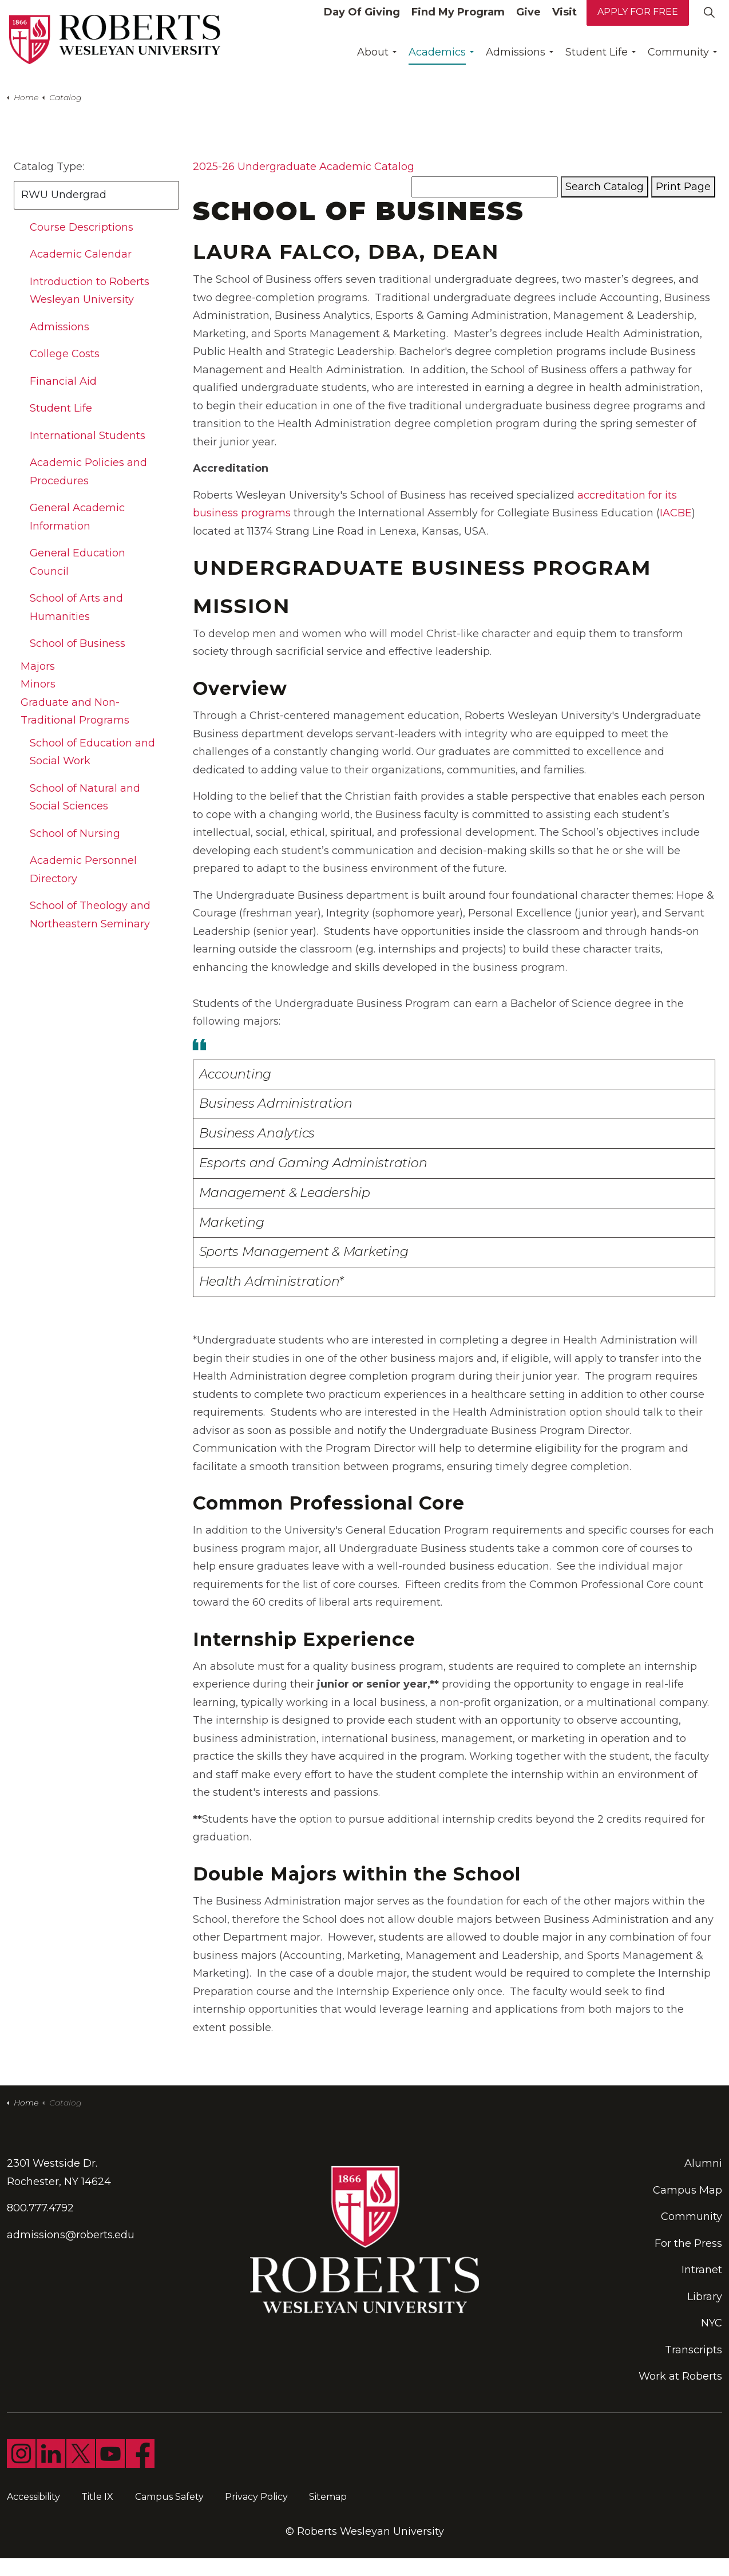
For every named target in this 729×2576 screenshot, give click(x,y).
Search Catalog (604, 186)
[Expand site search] (709, 20)
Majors (38, 666)
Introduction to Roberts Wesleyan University (89, 290)
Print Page (683, 186)
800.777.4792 (40, 2208)
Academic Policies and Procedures (88, 471)
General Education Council (77, 562)
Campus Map (687, 2190)
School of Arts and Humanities (76, 607)
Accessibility (33, 2496)
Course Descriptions (81, 227)
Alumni (703, 2163)
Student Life (596, 60)
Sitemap (328, 2496)
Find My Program (458, 20)
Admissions (515, 60)
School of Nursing (75, 833)
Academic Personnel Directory (83, 869)
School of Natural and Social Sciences (85, 797)
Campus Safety (169, 2496)
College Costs (65, 353)
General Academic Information (77, 516)
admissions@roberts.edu (70, 2235)
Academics (437, 60)
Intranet (702, 2269)
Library (704, 2296)
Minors (38, 684)
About (373, 60)
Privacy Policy (256, 2496)
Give (528, 20)
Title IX (97, 2496)
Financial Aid (63, 381)
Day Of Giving (362, 20)
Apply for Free (637, 20)
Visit (564, 20)
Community (678, 60)
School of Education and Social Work (92, 752)
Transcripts (693, 2350)
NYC (711, 2323)
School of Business (77, 643)
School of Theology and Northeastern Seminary (90, 914)
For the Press (688, 2243)
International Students (87, 435)
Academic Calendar (81, 254)
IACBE (676, 513)
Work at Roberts (680, 2376)
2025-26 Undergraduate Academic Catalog (303, 166)
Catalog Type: (49, 166)
